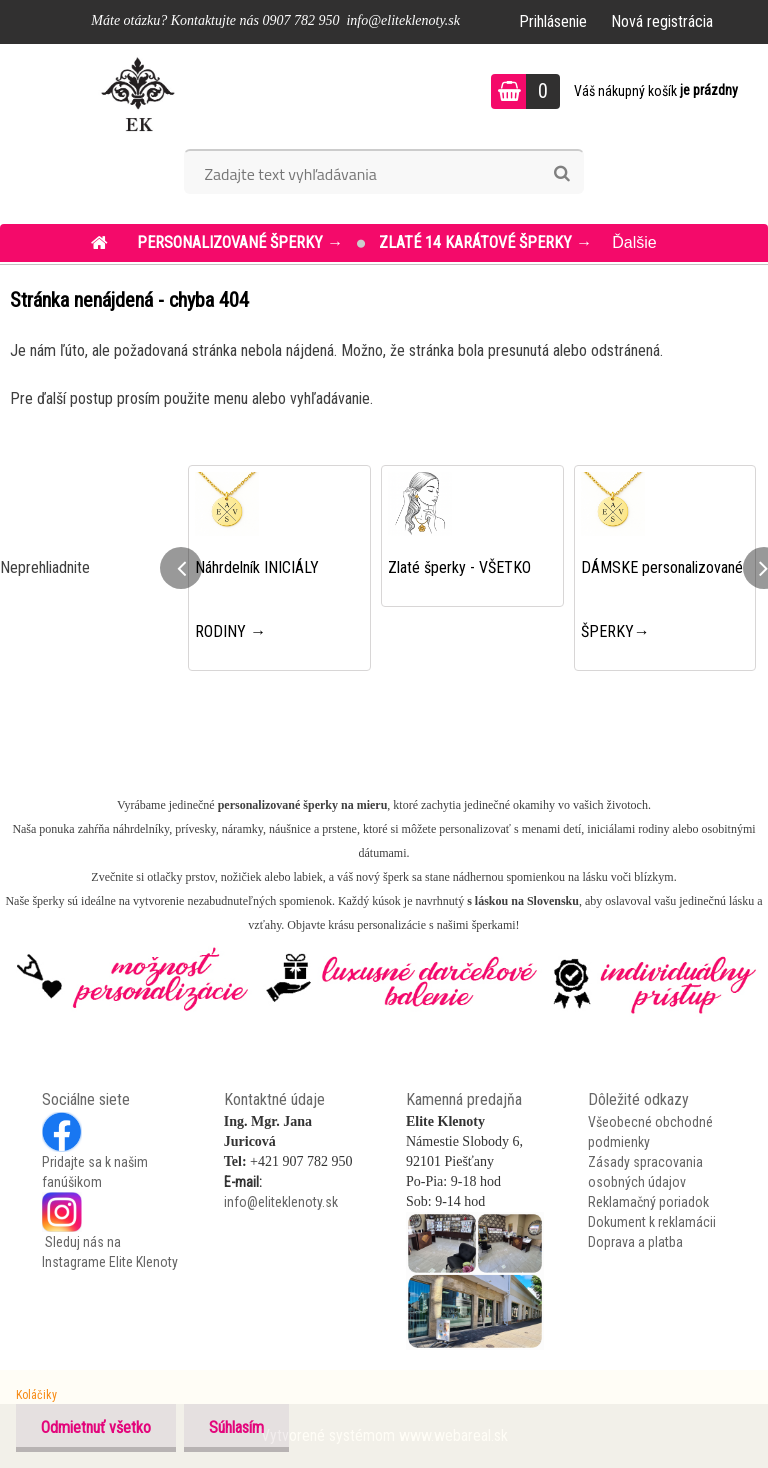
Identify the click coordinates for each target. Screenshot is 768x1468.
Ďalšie (634, 242)
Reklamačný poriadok (648, 1202)
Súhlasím (236, 1427)
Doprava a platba (635, 1242)
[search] (561, 174)
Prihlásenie (553, 21)
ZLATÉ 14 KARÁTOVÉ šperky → (485, 242)
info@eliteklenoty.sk (281, 1202)
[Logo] (137, 94)
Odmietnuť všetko (96, 1427)
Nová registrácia (662, 21)
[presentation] (181, 568)
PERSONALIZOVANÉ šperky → (242, 242)
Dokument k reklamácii (652, 1222)
